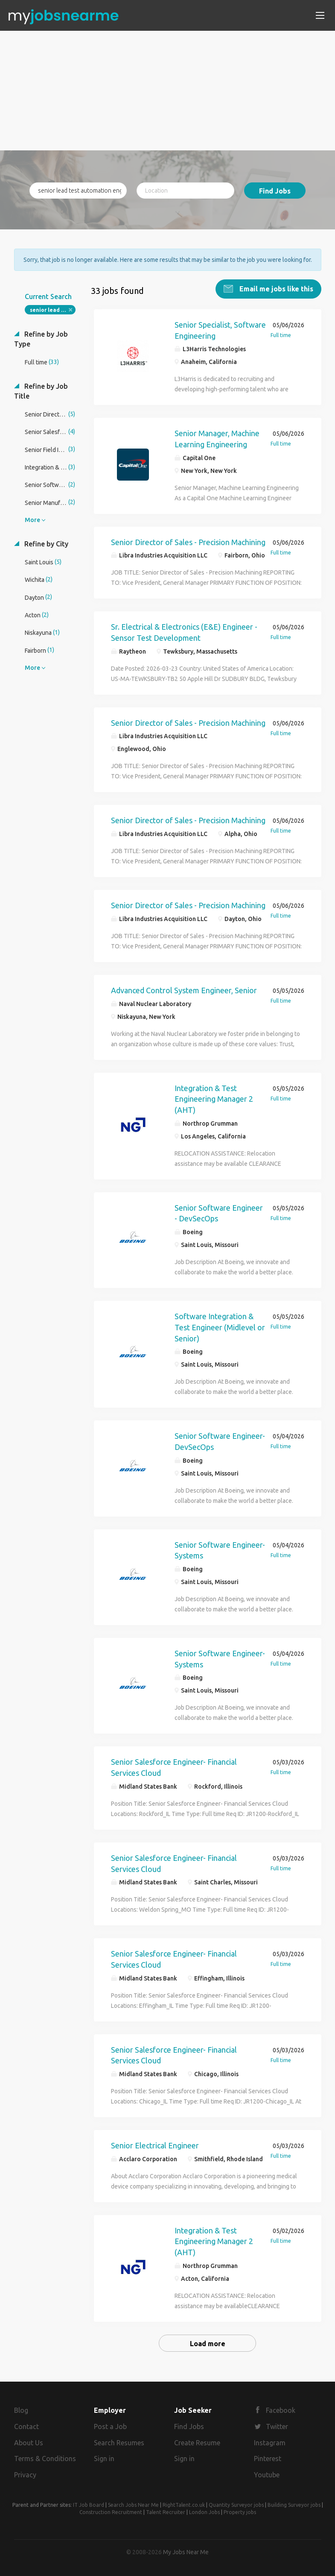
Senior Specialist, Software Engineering (220, 330)
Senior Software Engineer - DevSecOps (219, 1213)
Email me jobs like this (275, 289)
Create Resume (197, 2443)
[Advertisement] (167, 90)
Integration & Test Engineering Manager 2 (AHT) (214, 1099)
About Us (28, 2443)
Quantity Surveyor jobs (236, 2505)
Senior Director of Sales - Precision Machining (188, 542)
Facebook (280, 2410)
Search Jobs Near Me (133, 2505)
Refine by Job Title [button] (41, 391)
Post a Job (110, 2426)
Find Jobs (275, 191)
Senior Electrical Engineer (155, 2145)
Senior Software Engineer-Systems (220, 1550)
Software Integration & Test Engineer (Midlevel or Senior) (220, 1327)
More (32, 519)
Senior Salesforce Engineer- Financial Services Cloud (174, 1767)
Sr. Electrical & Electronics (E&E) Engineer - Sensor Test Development (184, 632)
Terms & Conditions (45, 2458)
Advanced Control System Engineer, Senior (184, 990)
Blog (21, 2410)
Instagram (269, 2443)
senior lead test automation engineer (53, 310)
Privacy (25, 2475)
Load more (207, 2343)
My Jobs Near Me (186, 2552)
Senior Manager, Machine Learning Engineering (217, 439)
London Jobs (204, 2512)
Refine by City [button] (45, 544)
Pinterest (267, 2458)
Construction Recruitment (110, 2512)
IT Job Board (88, 2505)
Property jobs (240, 2512)
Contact (26, 2426)
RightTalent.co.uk (184, 2505)
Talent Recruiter (165, 2512)
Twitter (277, 2426)
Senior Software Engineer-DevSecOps (220, 1441)
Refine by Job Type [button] (41, 339)
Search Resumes (119, 2443)
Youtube (267, 2475)
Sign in (104, 2458)
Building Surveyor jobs (294, 2505)
